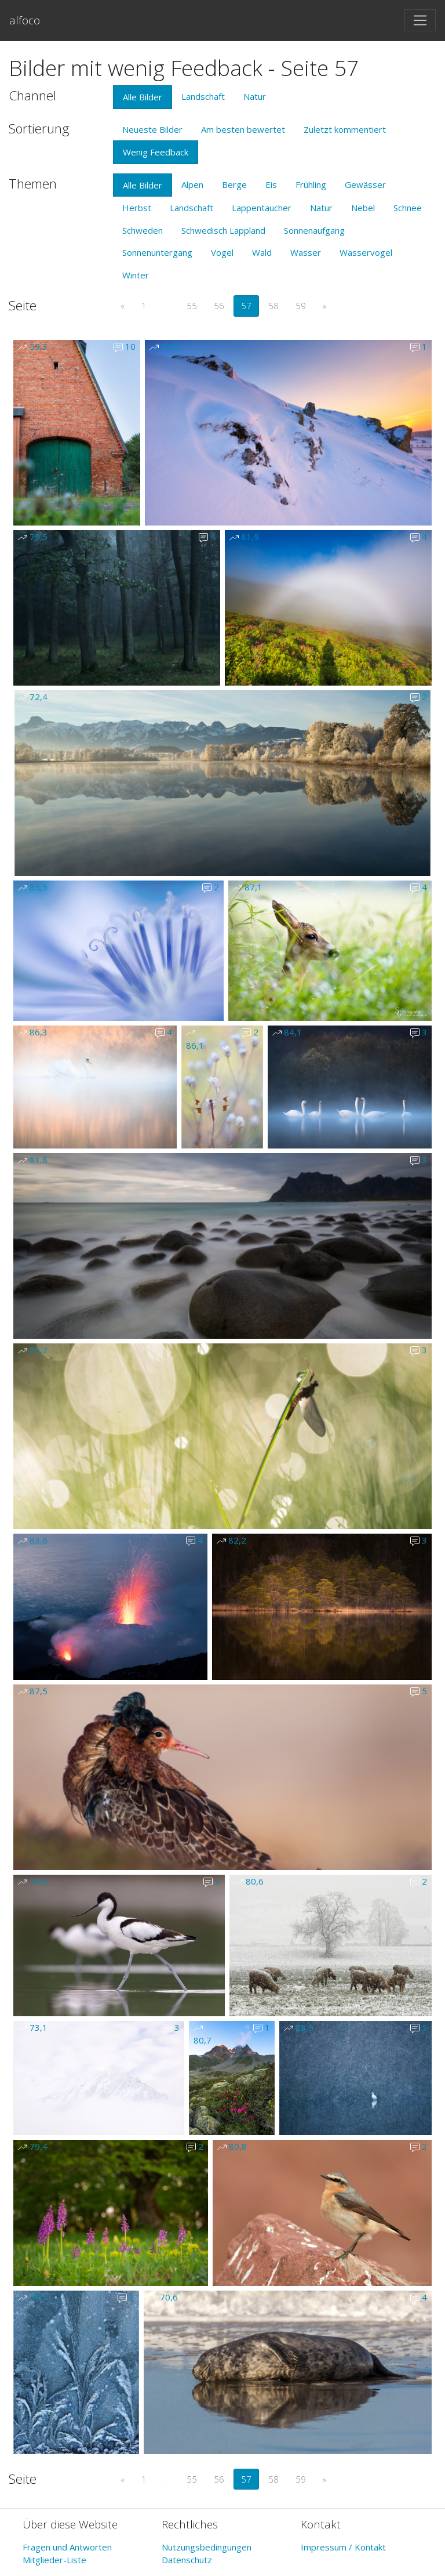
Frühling (311, 184)
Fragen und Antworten (67, 2547)
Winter (135, 275)
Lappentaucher (261, 207)
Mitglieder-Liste (54, 2560)
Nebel (363, 207)
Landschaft (203, 96)
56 (219, 305)
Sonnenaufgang (314, 230)
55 (192, 305)
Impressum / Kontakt (343, 2547)
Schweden (142, 230)
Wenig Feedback (155, 152)
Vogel (222, 252)
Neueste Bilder (152, 129)
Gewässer (365, 184)
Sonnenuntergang (157, 252)
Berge (234, 184)
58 (273, 305)
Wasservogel (366, 252)
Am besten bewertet (243, 129)
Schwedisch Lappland (223, 230)
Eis (271, 184)
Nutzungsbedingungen (206, 2547)
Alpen (192, 184)
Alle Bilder (142, 97)
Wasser (305, 252)
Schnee (407, 207)
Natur (254, 96)
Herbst (136, 207)
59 (301, 305)
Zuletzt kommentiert (345, 129)
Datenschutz (187, 2560)
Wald (262, 252)
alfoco (24, 20)
